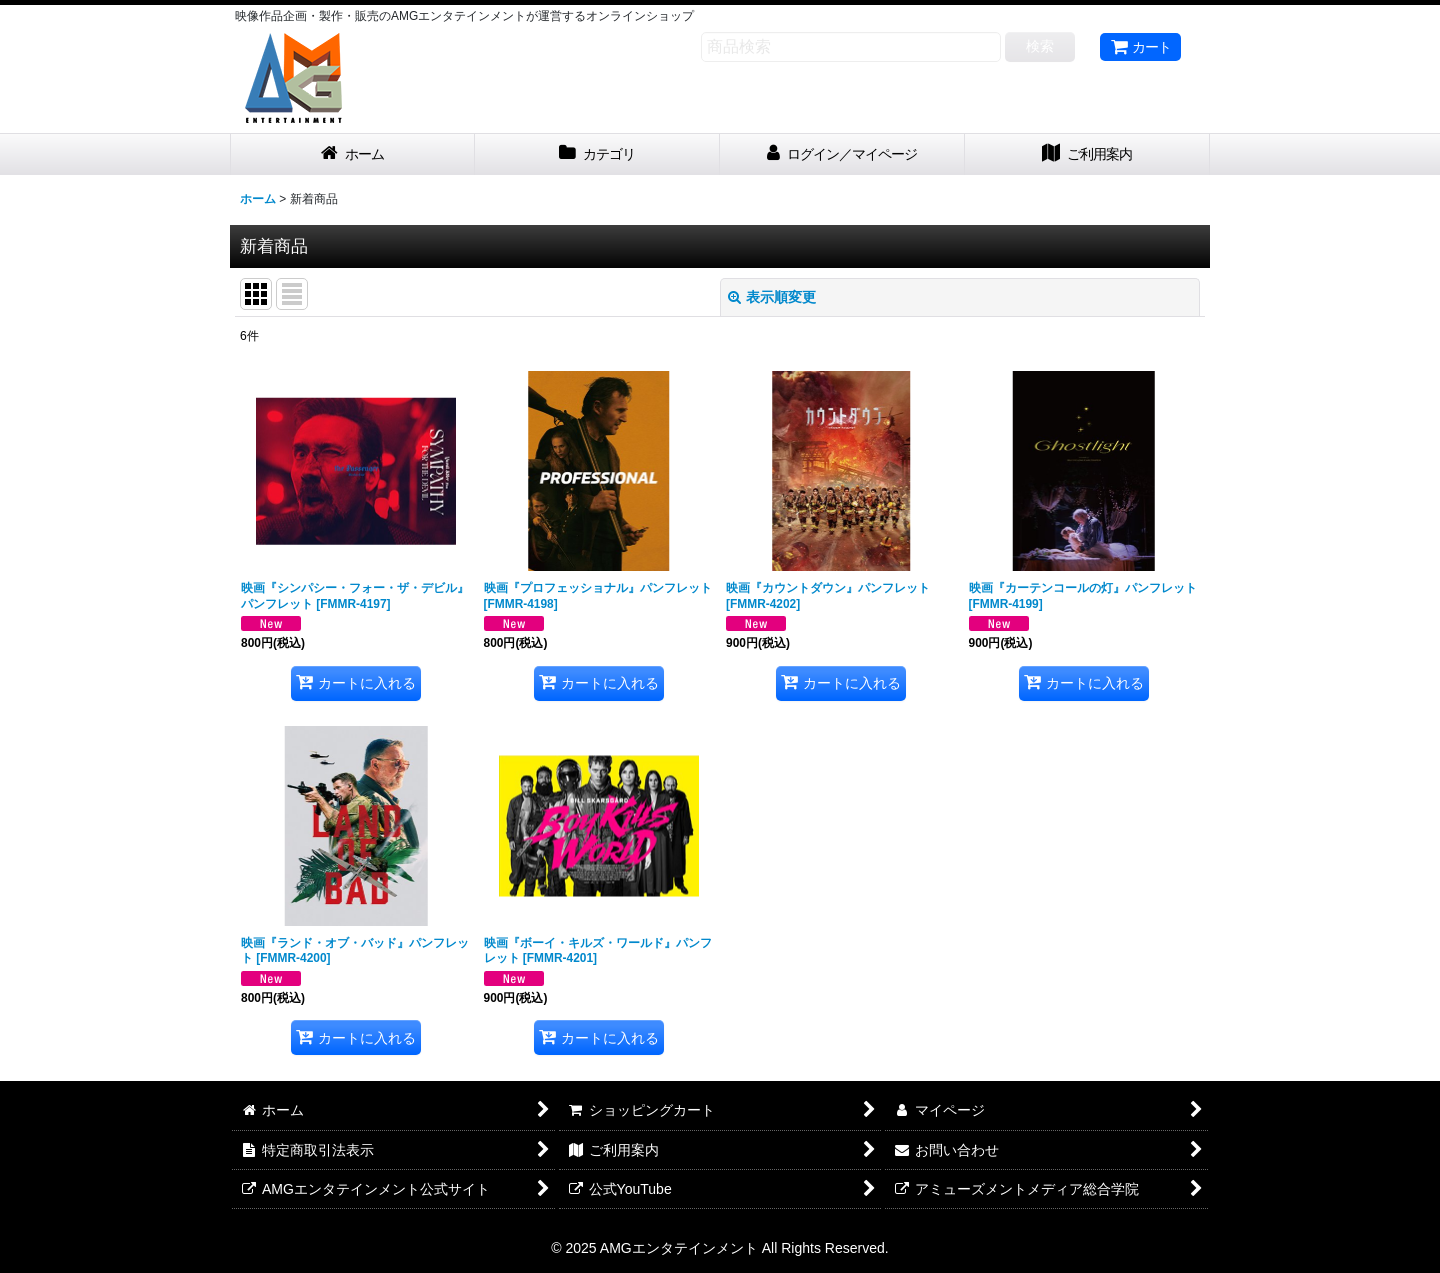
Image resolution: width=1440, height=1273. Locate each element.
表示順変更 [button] (772, 297)
